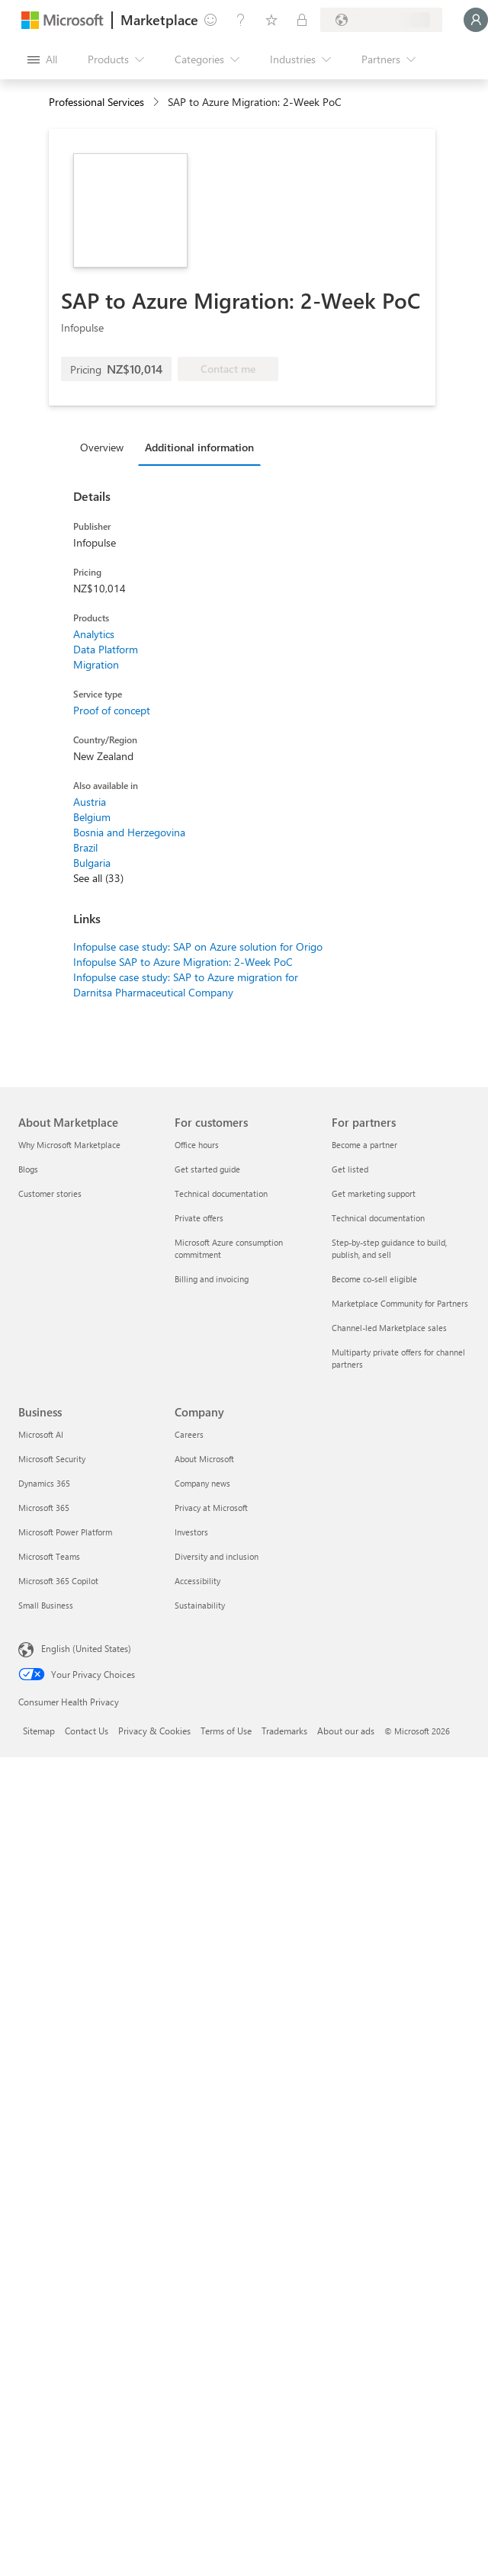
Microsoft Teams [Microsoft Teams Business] (49, 1556)
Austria (89, 801)
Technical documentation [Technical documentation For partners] (378, 1218)
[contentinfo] (157, 102)
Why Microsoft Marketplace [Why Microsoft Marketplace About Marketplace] (69, 1144)
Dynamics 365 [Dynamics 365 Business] (44, 1483)
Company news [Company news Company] (202, 1483)
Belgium (92, 817)
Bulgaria (92, 862)
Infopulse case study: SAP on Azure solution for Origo (198, 946)
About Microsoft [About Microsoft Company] (204, 1458)
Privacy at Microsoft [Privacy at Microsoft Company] (211, 1507)
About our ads (345, 1730)
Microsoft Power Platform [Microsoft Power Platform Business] (65, 1532)
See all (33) (98, 878)
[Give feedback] (210, 20)
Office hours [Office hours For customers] (197, 1144)
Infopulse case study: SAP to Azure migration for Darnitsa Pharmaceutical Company (185, 984)
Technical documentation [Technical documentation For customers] (221, 1193)
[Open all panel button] (42, 59)
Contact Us (86, 1730)
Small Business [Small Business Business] (45, 1605)
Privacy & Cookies (154, 1730)
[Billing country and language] (381, 20)
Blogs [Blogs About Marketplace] (28, 1169)
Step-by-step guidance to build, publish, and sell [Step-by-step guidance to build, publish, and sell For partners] (389, 1248)
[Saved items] (271, 20)
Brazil (85, 847)
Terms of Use (226, 1730)
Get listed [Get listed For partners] (350, 1169)
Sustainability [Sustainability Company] (200, 1605)
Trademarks (284, 1730)
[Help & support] (241, 20)
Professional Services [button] (96, 102)
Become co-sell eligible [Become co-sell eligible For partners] (374, 1279)
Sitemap (39, 1730)
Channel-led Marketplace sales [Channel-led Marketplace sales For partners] (389, 1327)
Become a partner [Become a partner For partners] (364, 1144)
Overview (102, 447)
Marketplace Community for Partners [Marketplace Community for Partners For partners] (400, 1303)
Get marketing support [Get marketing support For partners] (374, 1193)
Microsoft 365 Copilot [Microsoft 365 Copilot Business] (58, 1580)
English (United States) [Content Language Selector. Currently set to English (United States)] (86, 1648)
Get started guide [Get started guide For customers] (207, 1169)
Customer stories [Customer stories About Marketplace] (50, 1193)
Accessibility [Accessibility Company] (197, 1580)
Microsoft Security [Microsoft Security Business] (51, 1458)
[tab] (105, 447)
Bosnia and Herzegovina (129, 832)
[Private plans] (302, 20)
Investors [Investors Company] (191, 1532)
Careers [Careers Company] (189, 1434)
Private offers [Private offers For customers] (199, 1218)
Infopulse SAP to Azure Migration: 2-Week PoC (183, 961)
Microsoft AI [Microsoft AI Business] (40, 1434)
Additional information (199, 447)
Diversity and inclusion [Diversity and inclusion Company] (216, 1556)
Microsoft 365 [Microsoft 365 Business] (43, 1507)
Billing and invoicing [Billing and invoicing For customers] (212, 1279)
